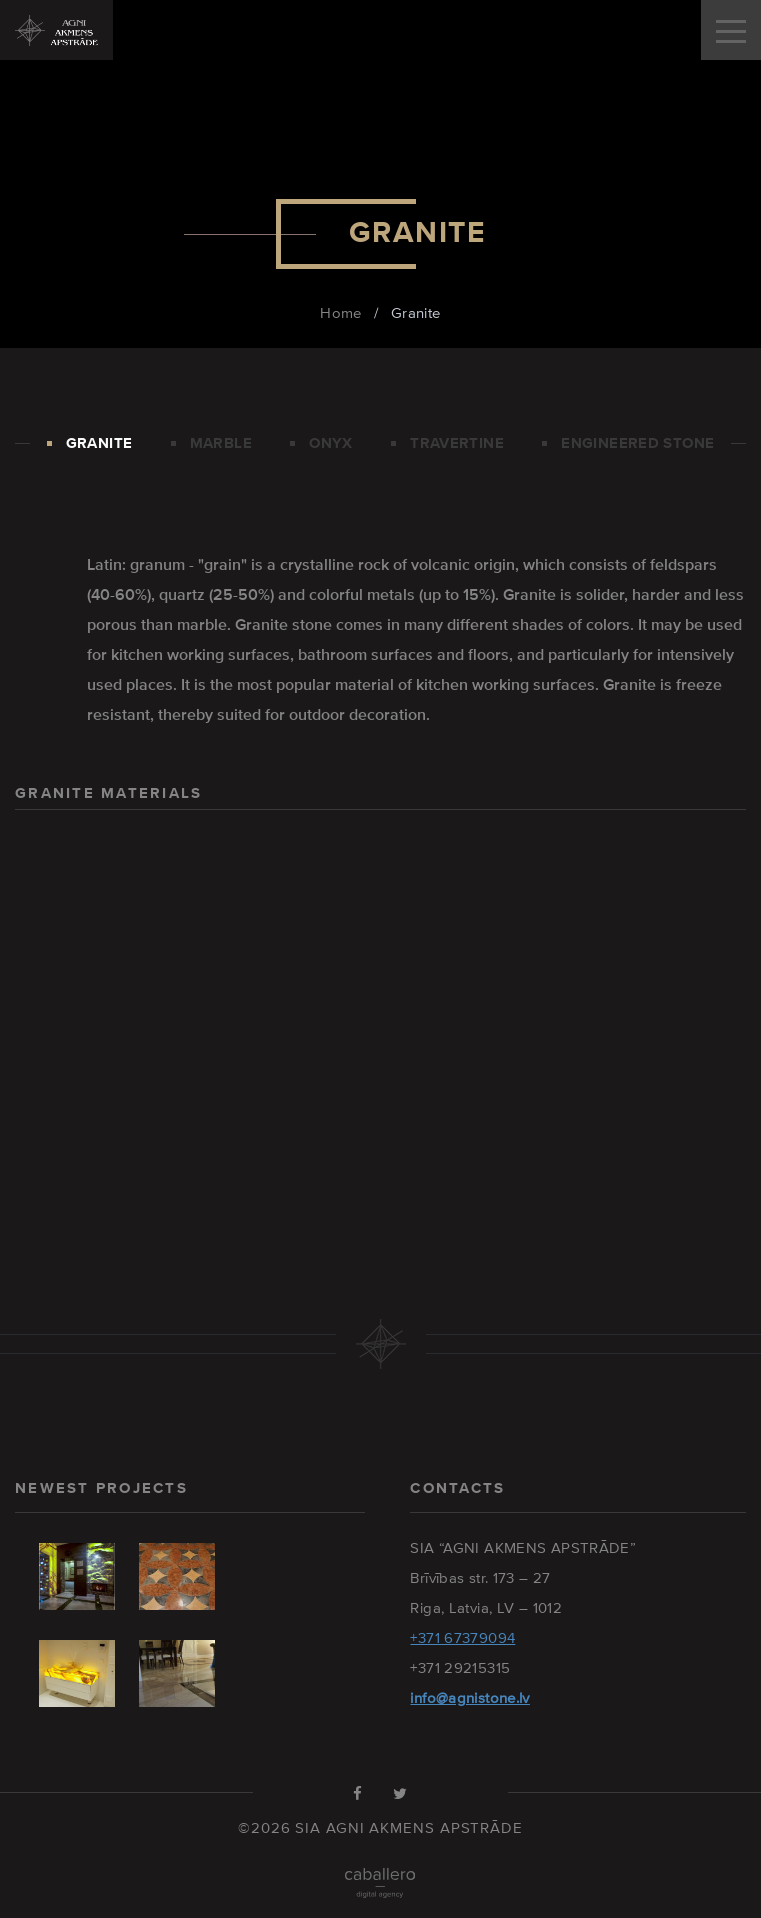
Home (341, 312)
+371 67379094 (462, 1637)
